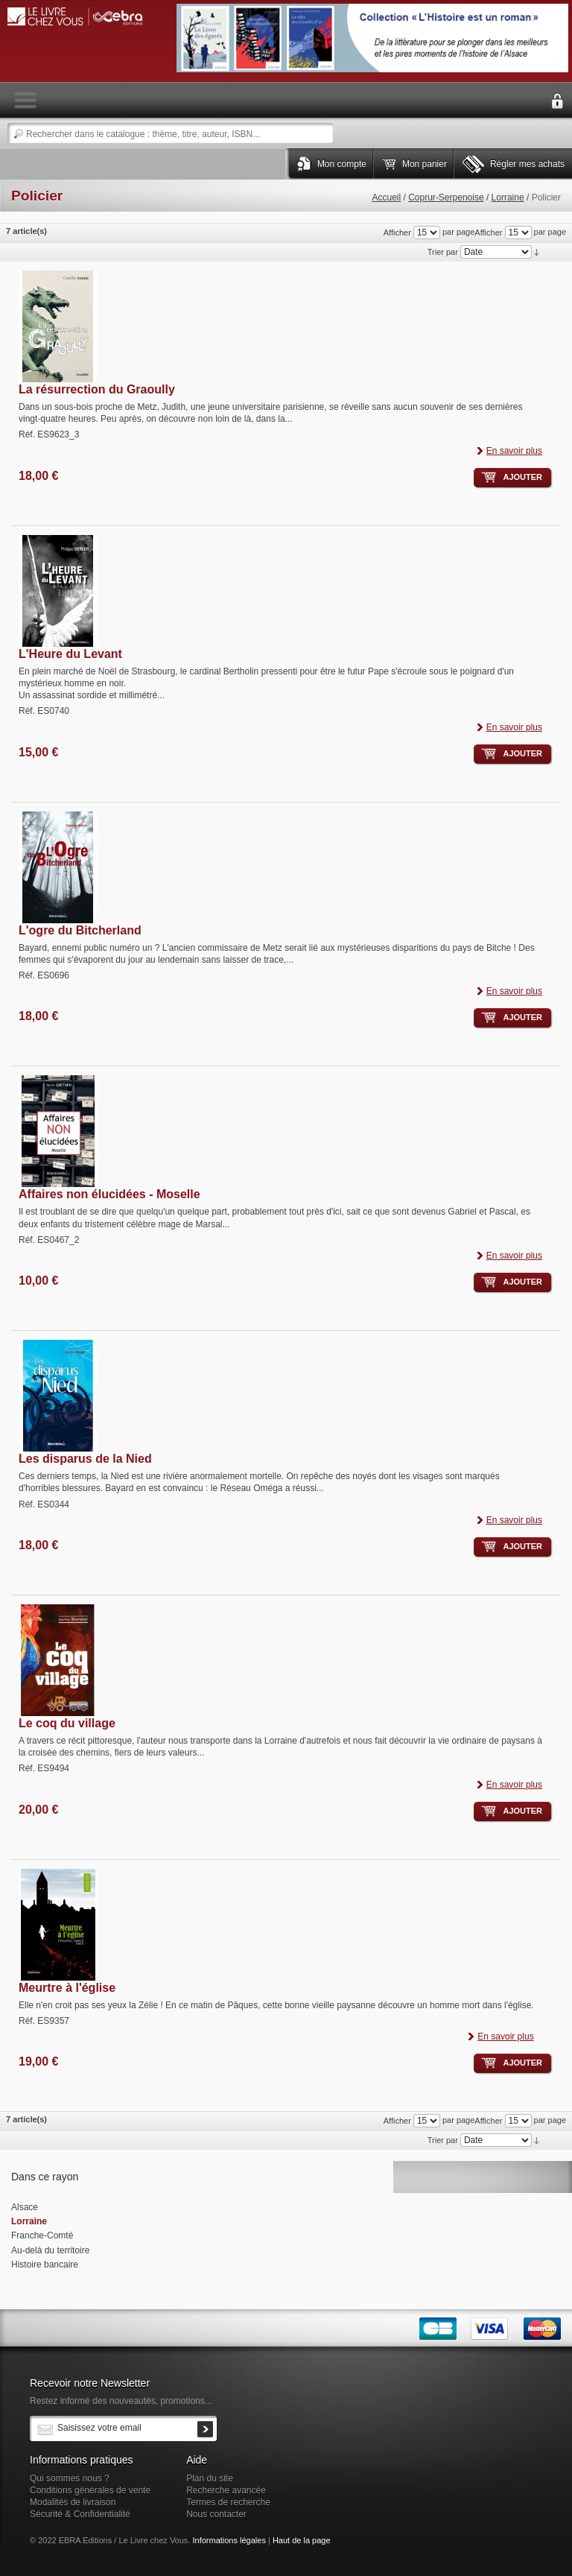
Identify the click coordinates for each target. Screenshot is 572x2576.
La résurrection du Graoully (97, 389)
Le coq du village (67, 1723)
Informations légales (228, 2540)
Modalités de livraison (72, 2502)
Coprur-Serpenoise (445, 197)
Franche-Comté (42, 2235)
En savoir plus (514, 451)
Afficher (488, 232)
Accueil (386, 197)
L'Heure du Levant (70, 654)
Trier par (443, 251)
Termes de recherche (228, 2502)
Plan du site (209, 2478)
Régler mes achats (527, 164)
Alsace (24, 2207)
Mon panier (424, 164)
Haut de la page (302, 2540)
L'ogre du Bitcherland (80, 930)
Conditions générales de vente (90, 2490)
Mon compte (341, 164)
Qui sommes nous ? (69, 2478)
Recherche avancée (226, 2490)
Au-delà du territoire (50, 2250)
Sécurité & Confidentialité (80, 2514)
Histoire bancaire (44, 2264)
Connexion (557, 101)
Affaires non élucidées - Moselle (109, 1194)
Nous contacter (216, 2514)
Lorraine (508, 197)
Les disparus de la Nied (85, 1458)
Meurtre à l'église (67, 1987)
